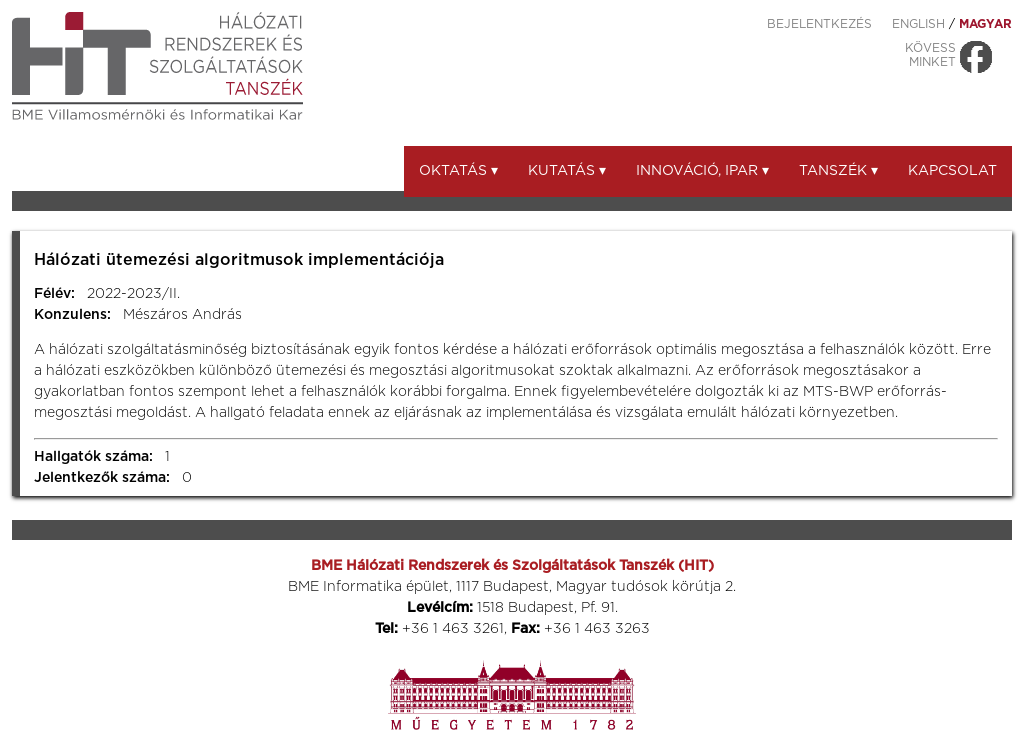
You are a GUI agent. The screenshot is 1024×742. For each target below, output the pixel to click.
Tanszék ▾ (838, 171)
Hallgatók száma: (93, 457)
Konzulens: (72, 315)
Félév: (54, 294)
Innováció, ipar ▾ (702, 171)
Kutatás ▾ (567, 171)
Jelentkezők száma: (102, 478)
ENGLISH (918, 24)
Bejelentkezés (819, 24)
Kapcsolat (952, 171)
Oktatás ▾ (458, 171)
